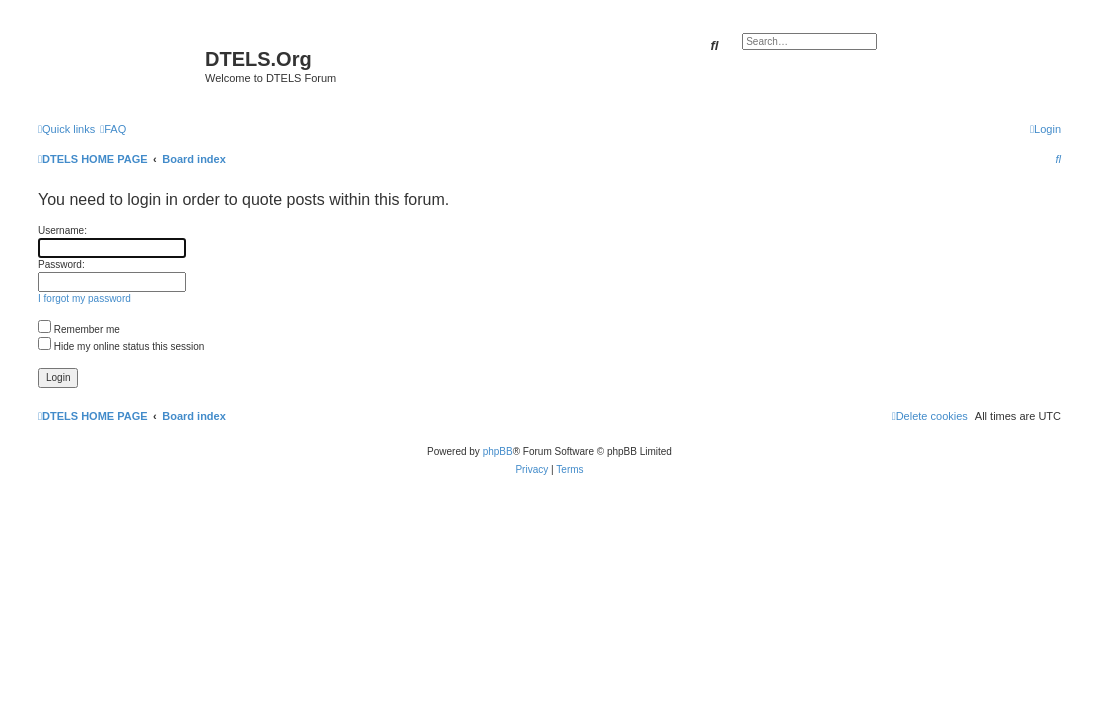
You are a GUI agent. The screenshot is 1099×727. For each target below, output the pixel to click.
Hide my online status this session (121, 346)
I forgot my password (84, 298)
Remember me (79, 329)
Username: (62, 230)
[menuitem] (113, 129)
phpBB (498, 451)
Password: (61, 264)
